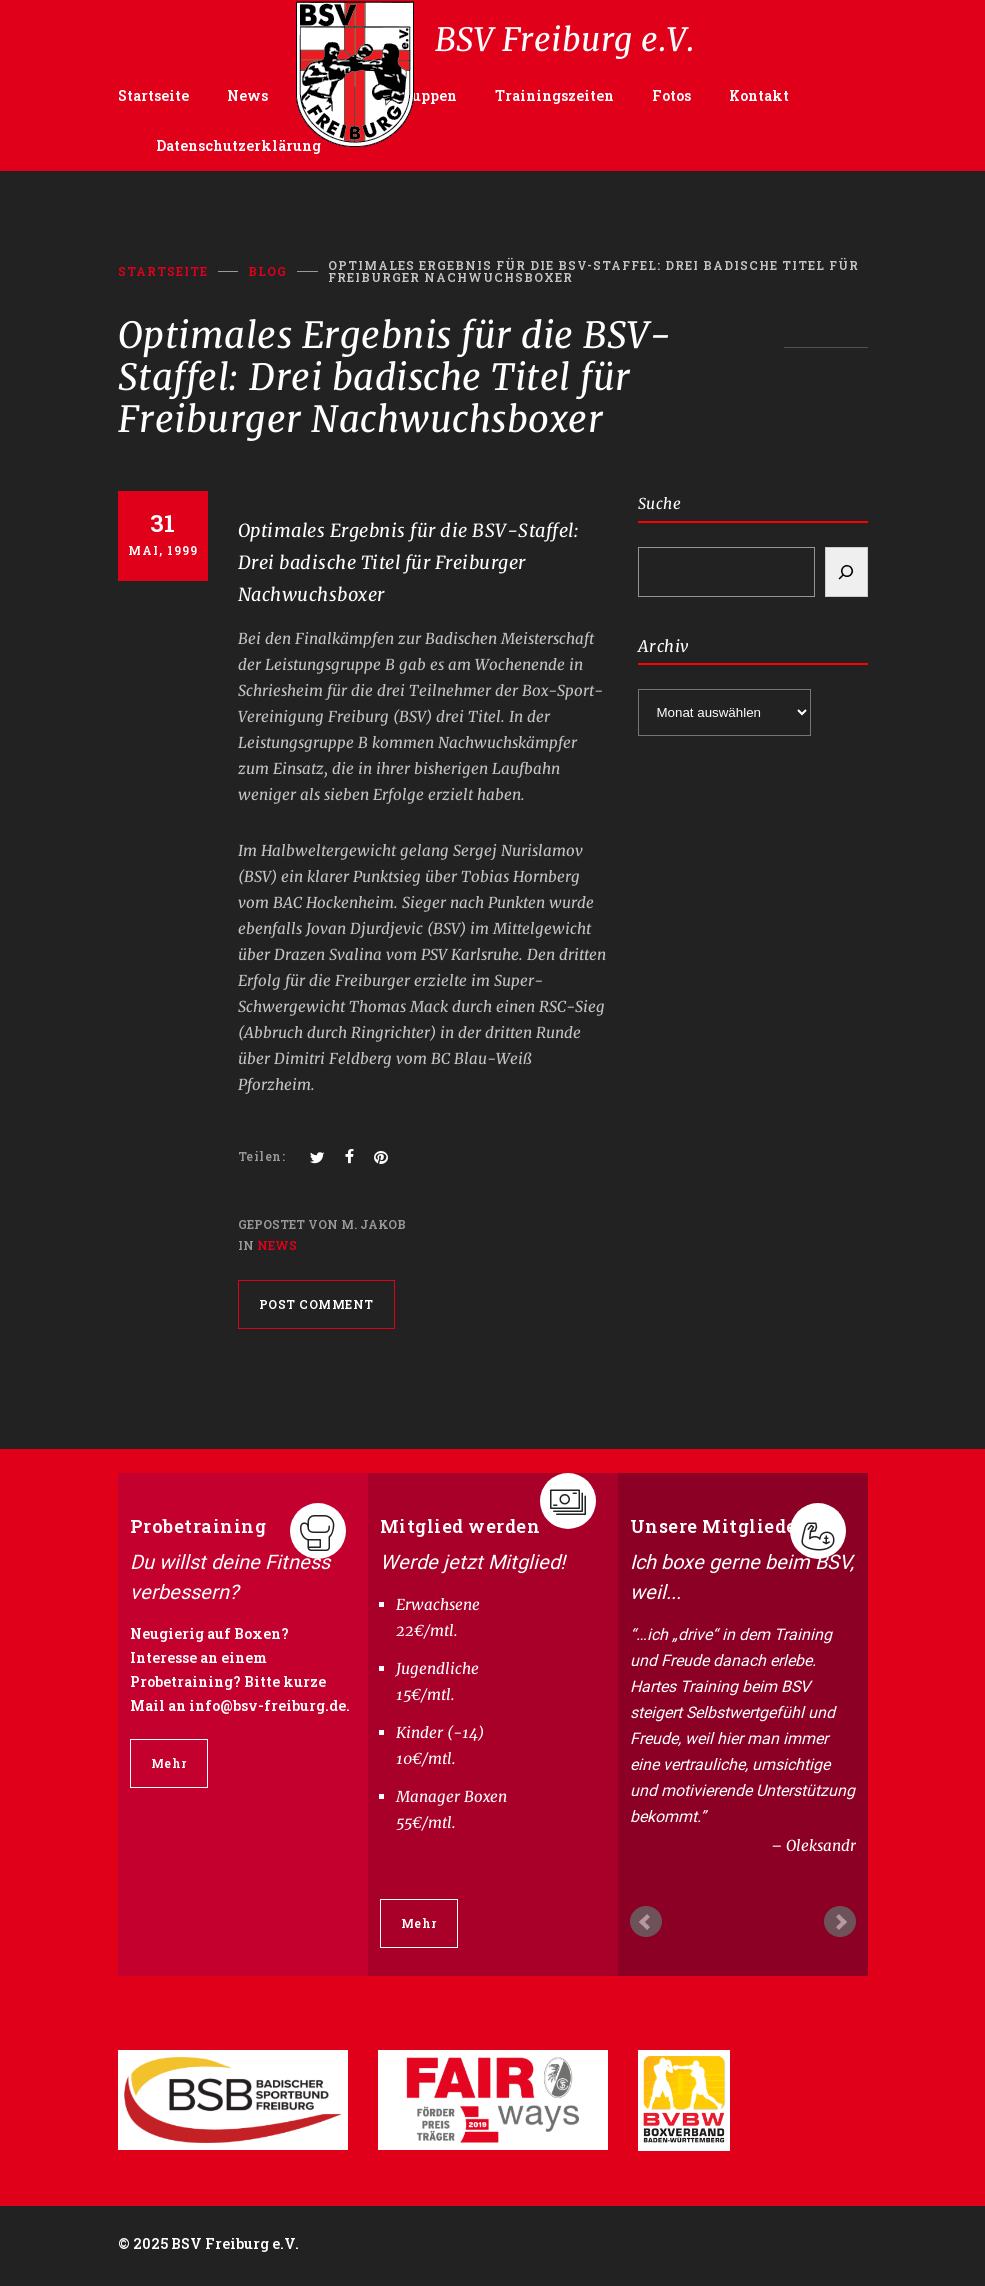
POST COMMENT (316, 1304)
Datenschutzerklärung (238, 145)
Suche (660, 503)
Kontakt (759, 95)
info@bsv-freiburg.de (267, 1705)
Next (840, 1922)
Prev (646, 1922)
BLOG (267, 271)
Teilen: (262, 1156)
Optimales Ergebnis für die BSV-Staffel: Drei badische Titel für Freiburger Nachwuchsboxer (409, 562)
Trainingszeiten (554, 95)
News (247, 95)
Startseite (153, 95)
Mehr (169, 1763)
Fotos (671, 95)
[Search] (846, 572)
